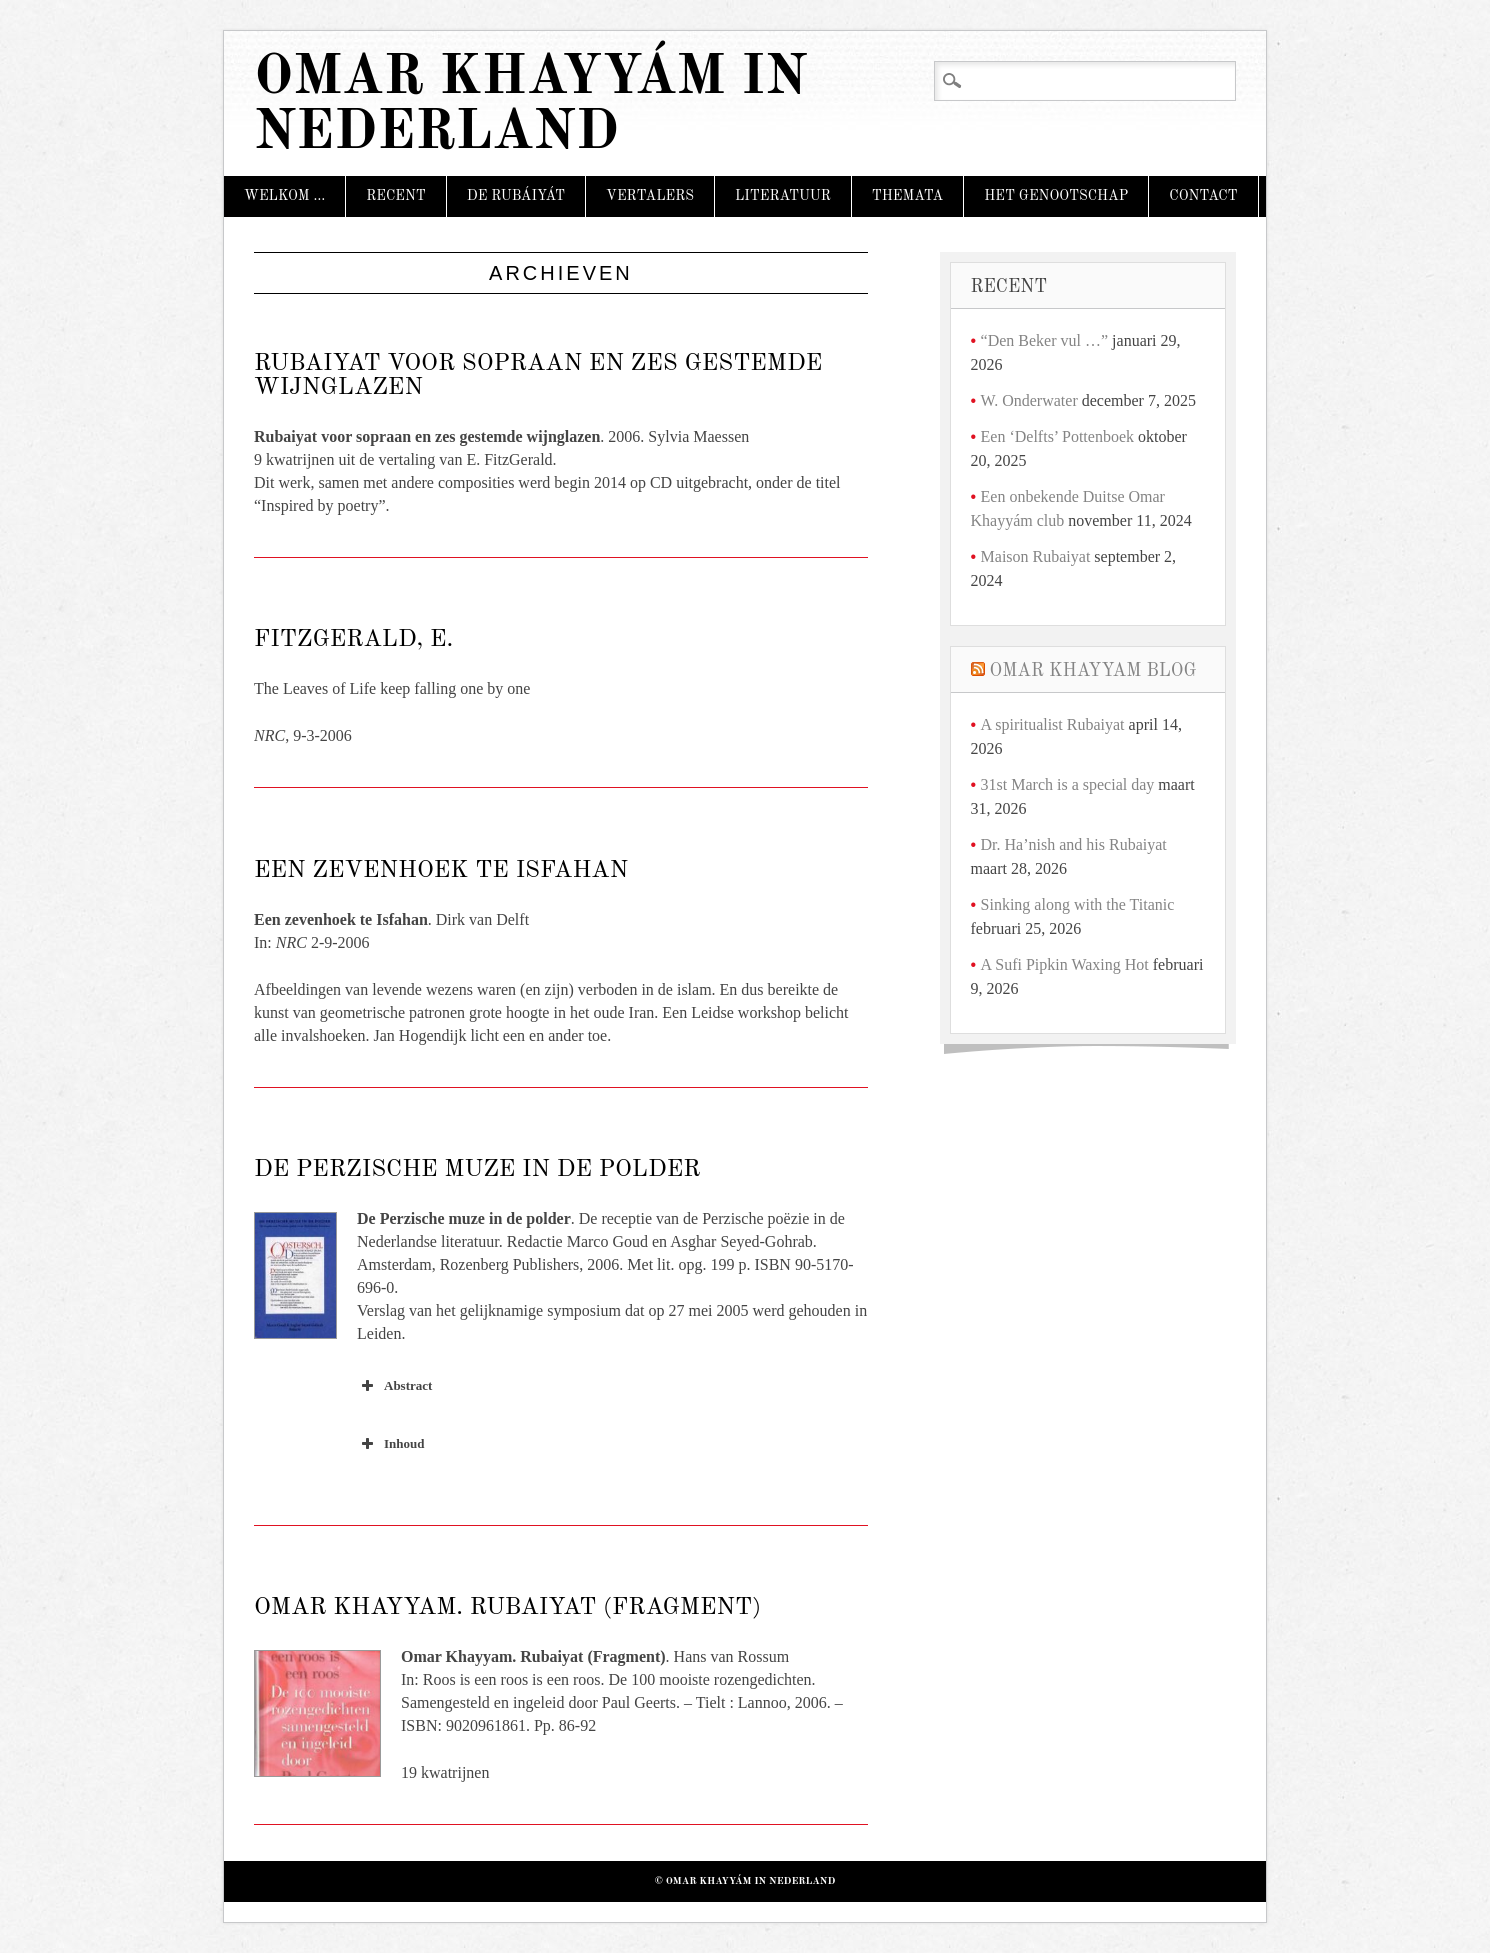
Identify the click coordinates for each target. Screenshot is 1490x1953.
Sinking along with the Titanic (1078, 904)
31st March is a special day (1068, 784)
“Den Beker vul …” (1045, 340)
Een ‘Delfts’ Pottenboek (1057, 436)
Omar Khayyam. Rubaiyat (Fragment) (507, 1608)
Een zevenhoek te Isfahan (441, 871)
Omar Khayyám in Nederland (530, 106)
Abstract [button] (394, 1386)
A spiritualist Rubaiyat (1053, 724)
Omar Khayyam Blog (1093, 671)
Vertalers (650, 196)
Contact (1203, 196)
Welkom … (284, 196)
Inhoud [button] (390, 1444)
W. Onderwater (1029, 400)
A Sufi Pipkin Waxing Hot (1065, 964)
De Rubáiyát (516, 196)
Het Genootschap (1056, 196)
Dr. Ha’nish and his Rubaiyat (1074, 844)
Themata (907, 196)
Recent (396, 196)
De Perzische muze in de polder (477, 1170)
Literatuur (783, 196)
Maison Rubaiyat (1036, 556)
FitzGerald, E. (353, 640)
